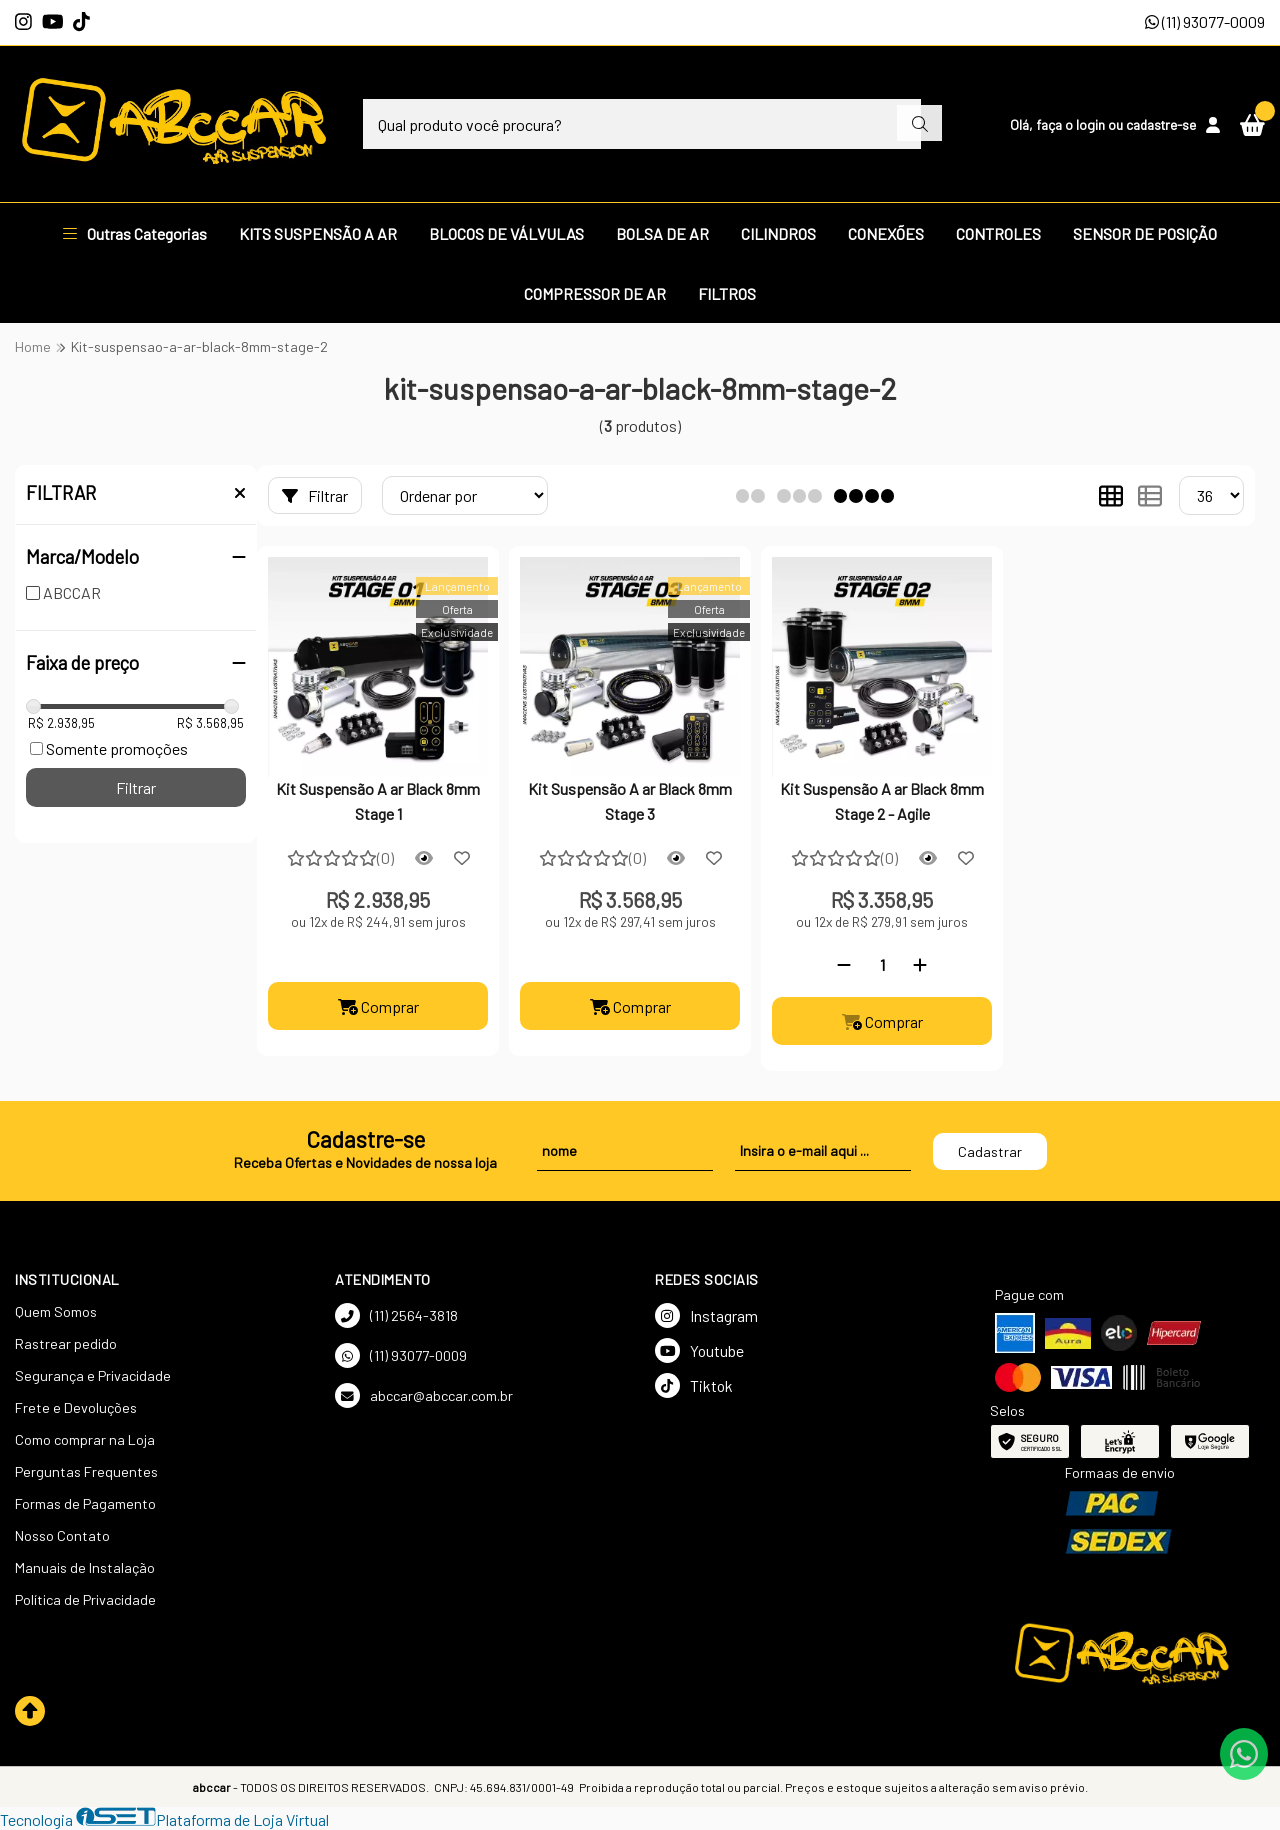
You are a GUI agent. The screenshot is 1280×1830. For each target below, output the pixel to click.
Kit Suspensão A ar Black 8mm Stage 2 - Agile (882, 800)
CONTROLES (998, 233)
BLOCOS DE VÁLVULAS (506, 233)
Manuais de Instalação (85, 1567)
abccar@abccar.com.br (424, 1395)
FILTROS (727, 293)
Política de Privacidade (85, 1599)
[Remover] (844, 964)
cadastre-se (1161, 124)
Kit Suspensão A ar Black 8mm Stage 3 (630, 800)
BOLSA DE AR (662, 233)
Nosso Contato (62, 1535)
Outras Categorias (135, 233)
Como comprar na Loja (85, 1439)
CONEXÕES (886, 233)
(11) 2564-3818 (396, 1315)
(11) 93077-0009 (1205, 21)
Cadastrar (990, 1151)
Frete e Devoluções (76, 1407)
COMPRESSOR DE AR (595, 293)
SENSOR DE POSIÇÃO (1145, 233)
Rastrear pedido (66, 1343)
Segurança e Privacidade (93, 1375)
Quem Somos (56, 1311)
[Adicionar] (920, 964)
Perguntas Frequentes (86, 1471)
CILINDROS (778, 233)
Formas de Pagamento (85, 1503)
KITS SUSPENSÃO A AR (318, 233)
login (1092, 124)
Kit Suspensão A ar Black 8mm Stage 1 (378, 800)
